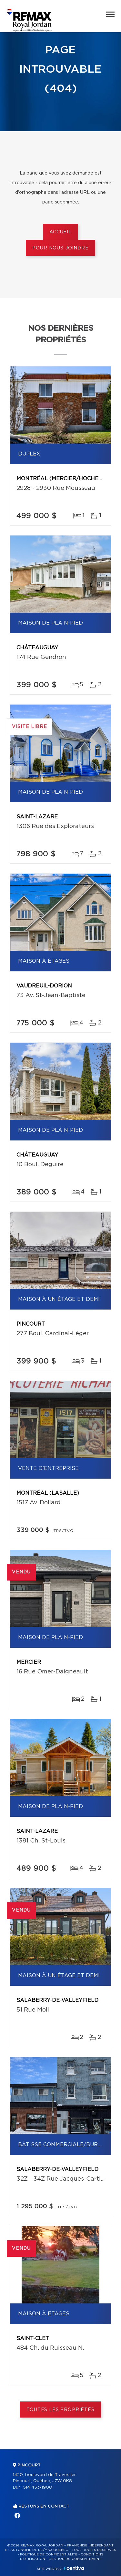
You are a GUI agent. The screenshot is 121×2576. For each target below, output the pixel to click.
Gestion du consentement (74, 2559)
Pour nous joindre (60, 248)
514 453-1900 (37, 2487)
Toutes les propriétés (60, 2410)
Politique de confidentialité (48, 2554)
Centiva (74, 2568)
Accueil (60, 232)
